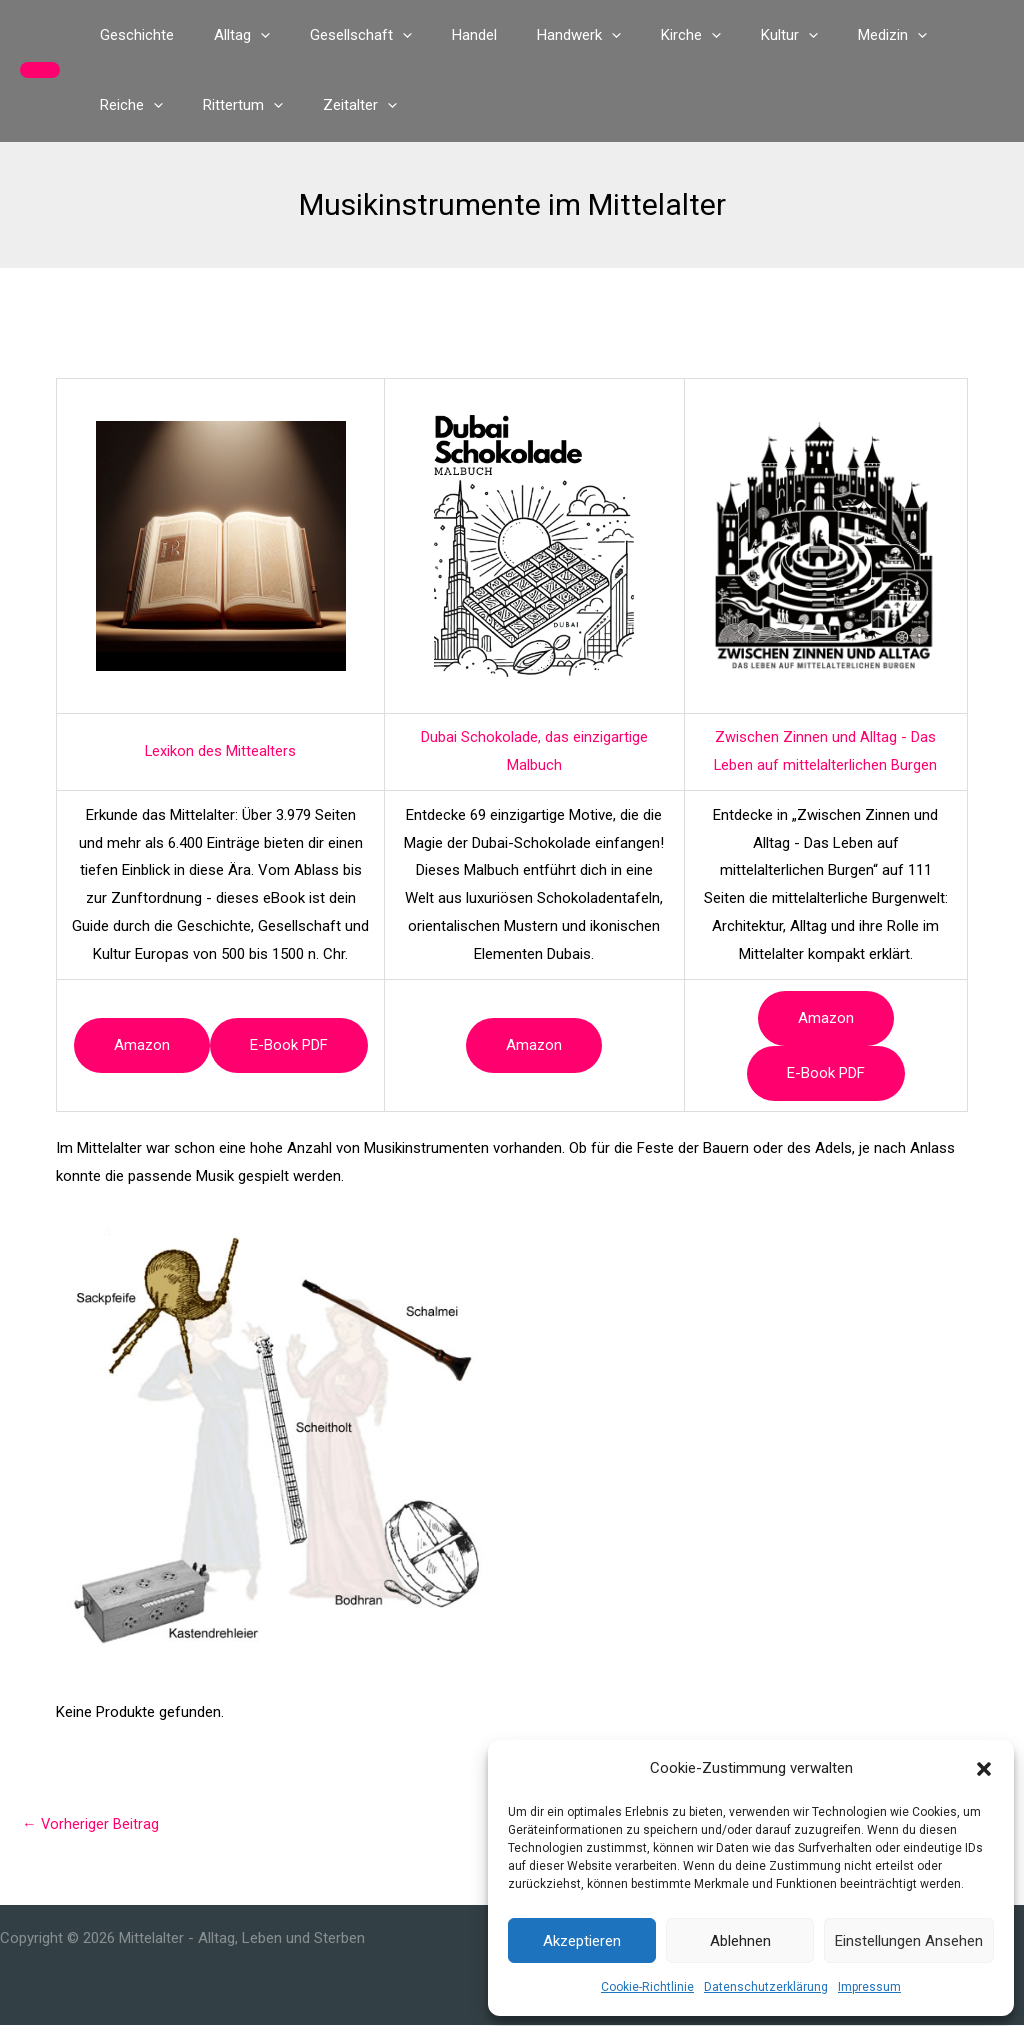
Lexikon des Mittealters (221, 751)
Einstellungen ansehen (909, 1941)
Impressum (869, 1987)
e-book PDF (289, 1045)
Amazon (142, 1045)
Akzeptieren (582, 1941)
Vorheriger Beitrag (91, 1824)
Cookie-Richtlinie (647, 1987)
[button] (984, 1769)
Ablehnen (740, 1941)
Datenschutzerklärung (766, 1987)
